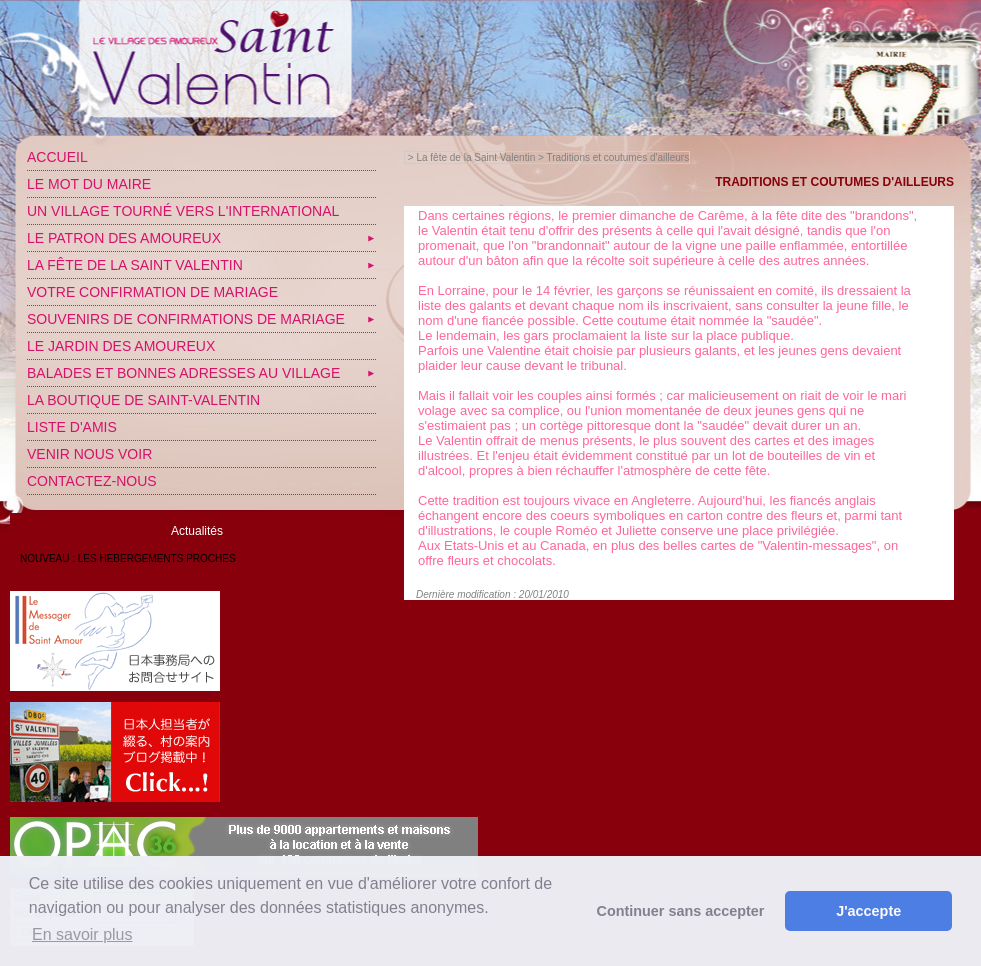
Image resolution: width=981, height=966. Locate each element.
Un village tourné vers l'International (183, 211)
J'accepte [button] (868, 911)
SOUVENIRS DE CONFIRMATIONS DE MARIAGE (186, 319)
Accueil (57, 157)
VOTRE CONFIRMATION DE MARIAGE (152, 292)
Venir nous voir (89, 454)
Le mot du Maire (89, 184)
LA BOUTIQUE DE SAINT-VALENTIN (143, 400)
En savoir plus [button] (82, 934)
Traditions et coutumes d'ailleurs (617, 157)
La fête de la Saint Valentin (135, 265)
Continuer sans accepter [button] (681, 911)
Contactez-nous (92, 481)
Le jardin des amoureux (121, 346)
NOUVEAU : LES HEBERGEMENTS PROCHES (128, 558)
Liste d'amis (72, 427)
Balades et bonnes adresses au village (183, 373)
